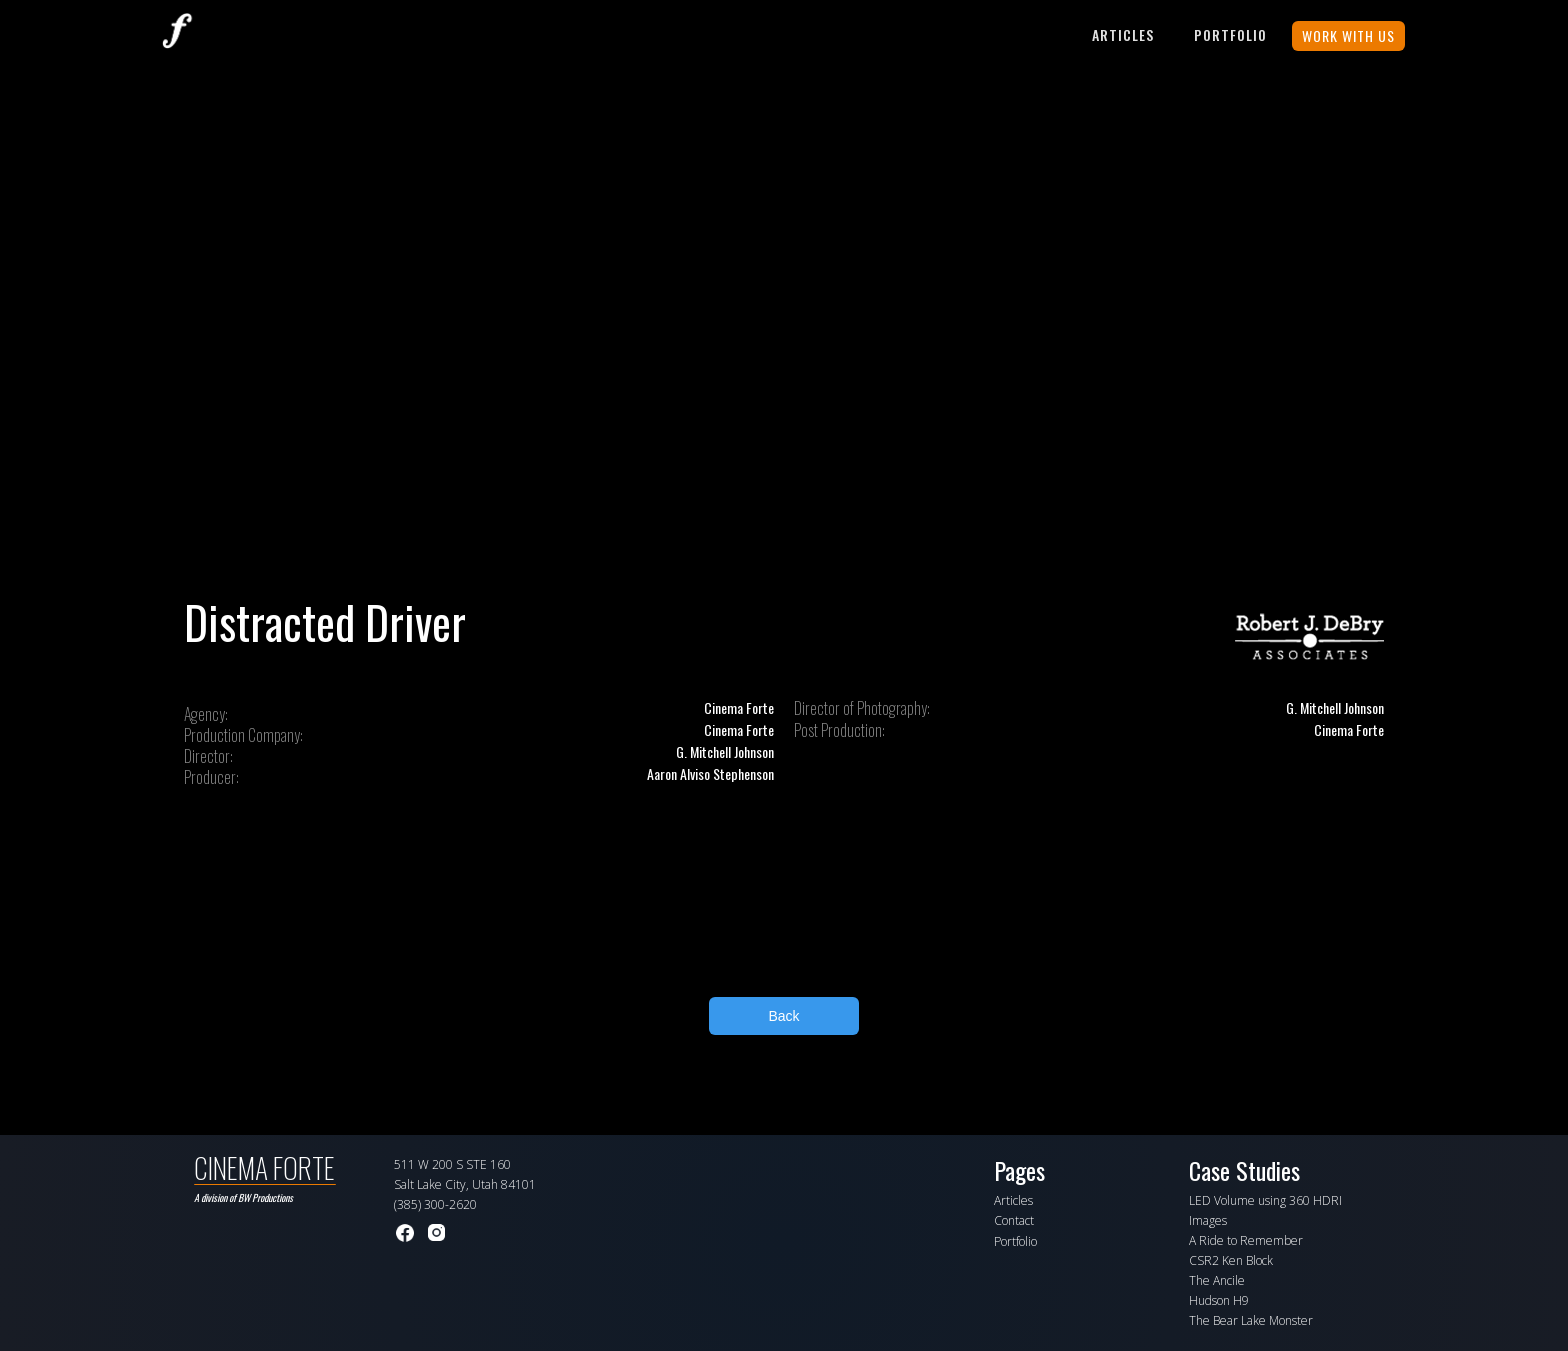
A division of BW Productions (243, 1197)
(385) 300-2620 (435, 1204)
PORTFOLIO (1230, 34)
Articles (1123, 34)
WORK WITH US (1348, 35)
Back (783, 1016)
